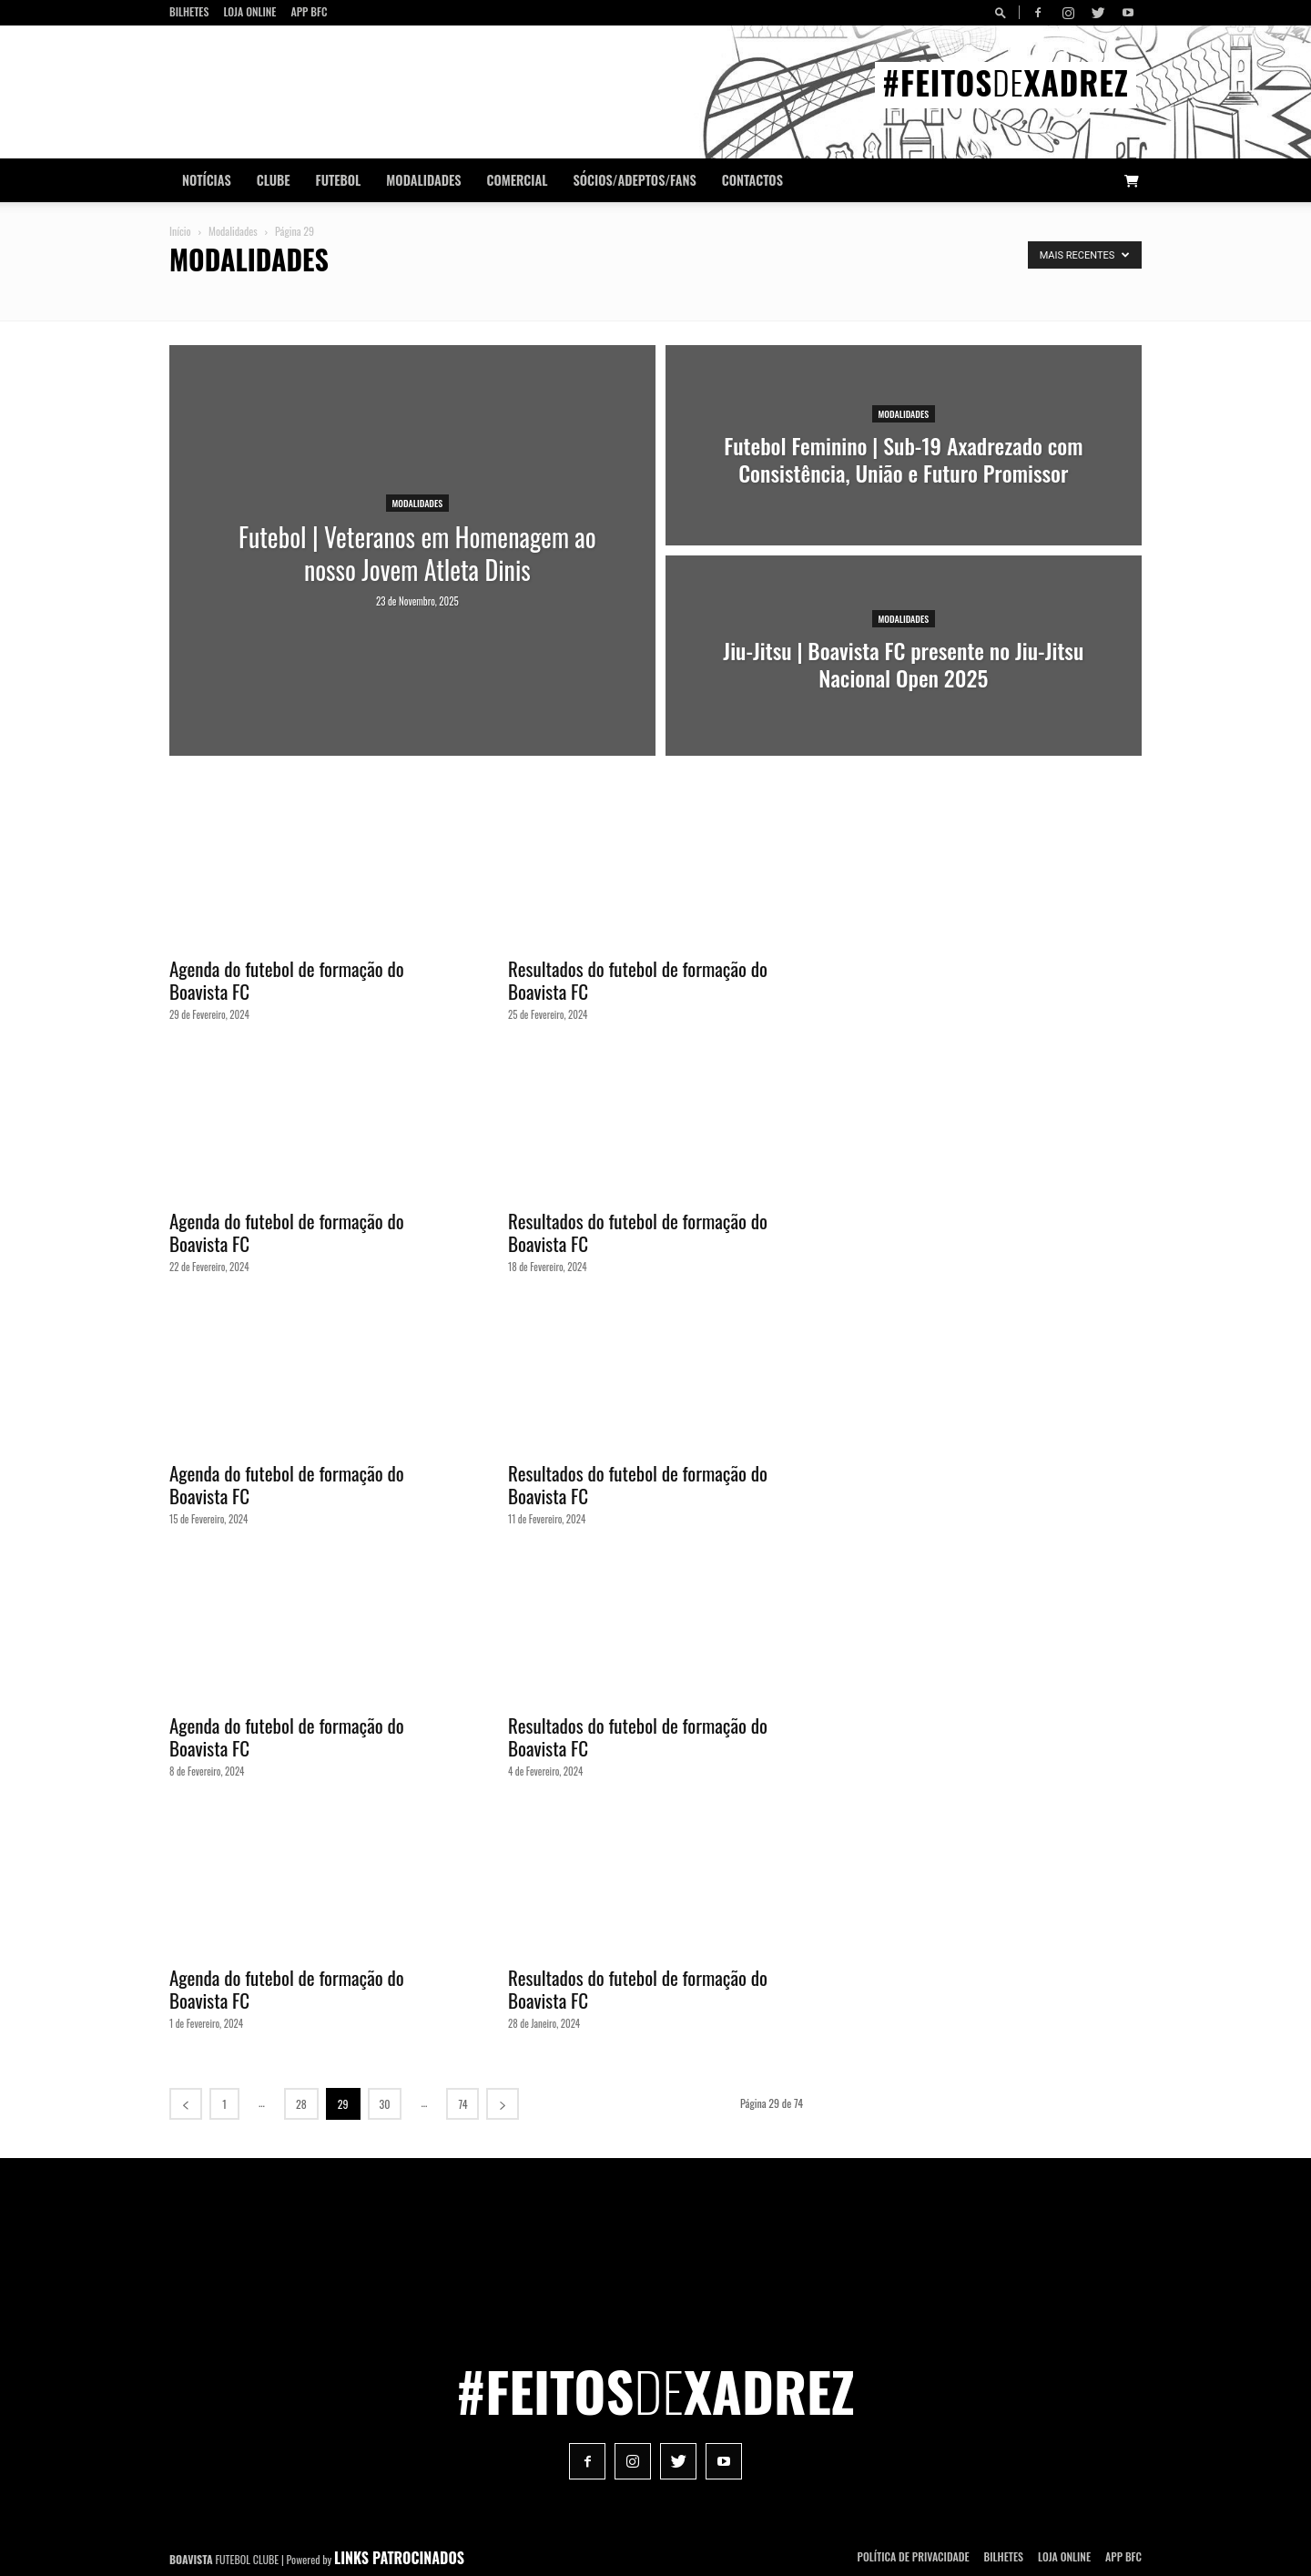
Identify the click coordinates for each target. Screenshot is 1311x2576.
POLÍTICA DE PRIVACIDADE (914, 2556)
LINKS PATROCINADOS (399, 2558)
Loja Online (249, 11)
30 (385, 2104)
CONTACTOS (752, 179)
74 (462, 2104)
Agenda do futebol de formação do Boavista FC (286, 979)
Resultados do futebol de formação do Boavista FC (637, 979)
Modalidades (423, 179)
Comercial (517, 179)
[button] (1003, 12)
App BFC (308, 11)
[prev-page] (185, 2104)
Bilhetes (188, 11)
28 (301, 2104)
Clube (273, 179)
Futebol (338, 179)
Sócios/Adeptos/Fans (634, 179)
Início (180, 231)
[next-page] (502, 2104)
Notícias (206, 179)
